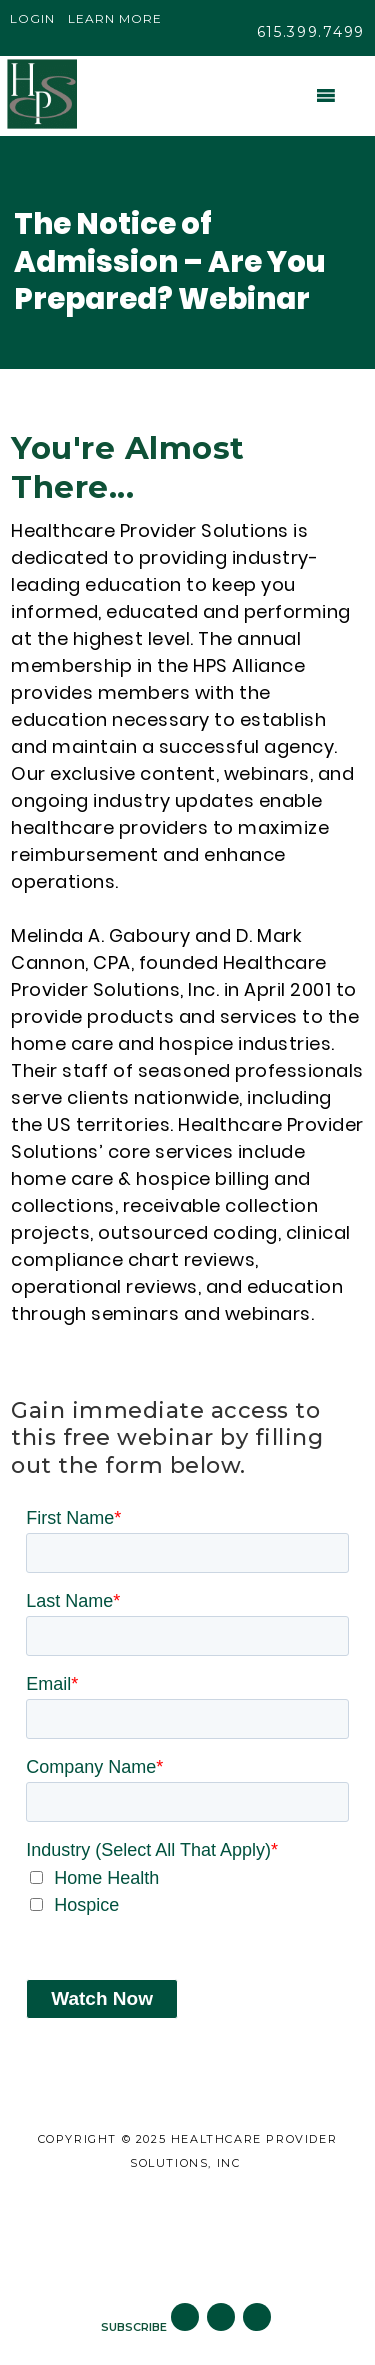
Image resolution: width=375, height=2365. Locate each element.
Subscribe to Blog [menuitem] (181, 2256)
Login (32, 18)
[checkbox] (187, 1892)
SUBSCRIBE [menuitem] (134, 2327)
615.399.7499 (311, 32)
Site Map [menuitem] (182, 2208)
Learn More (115, 18)
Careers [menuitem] (182, 2232)
